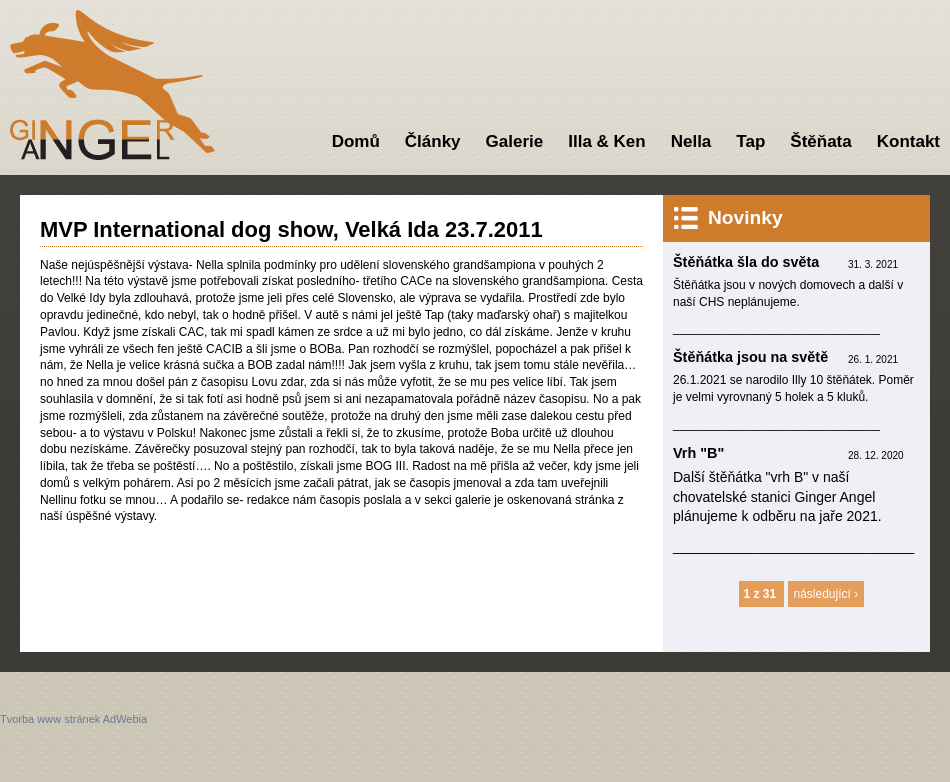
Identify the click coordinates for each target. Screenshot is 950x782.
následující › (826, 594)
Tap (750, 141)
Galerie (515, 141)
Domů (356, 141)
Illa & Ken (606, 141)
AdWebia (125, 719)
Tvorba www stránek (50, 719)
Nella (691, 141)
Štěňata (820, 141)
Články (433, 141)
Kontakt (908, 141)
